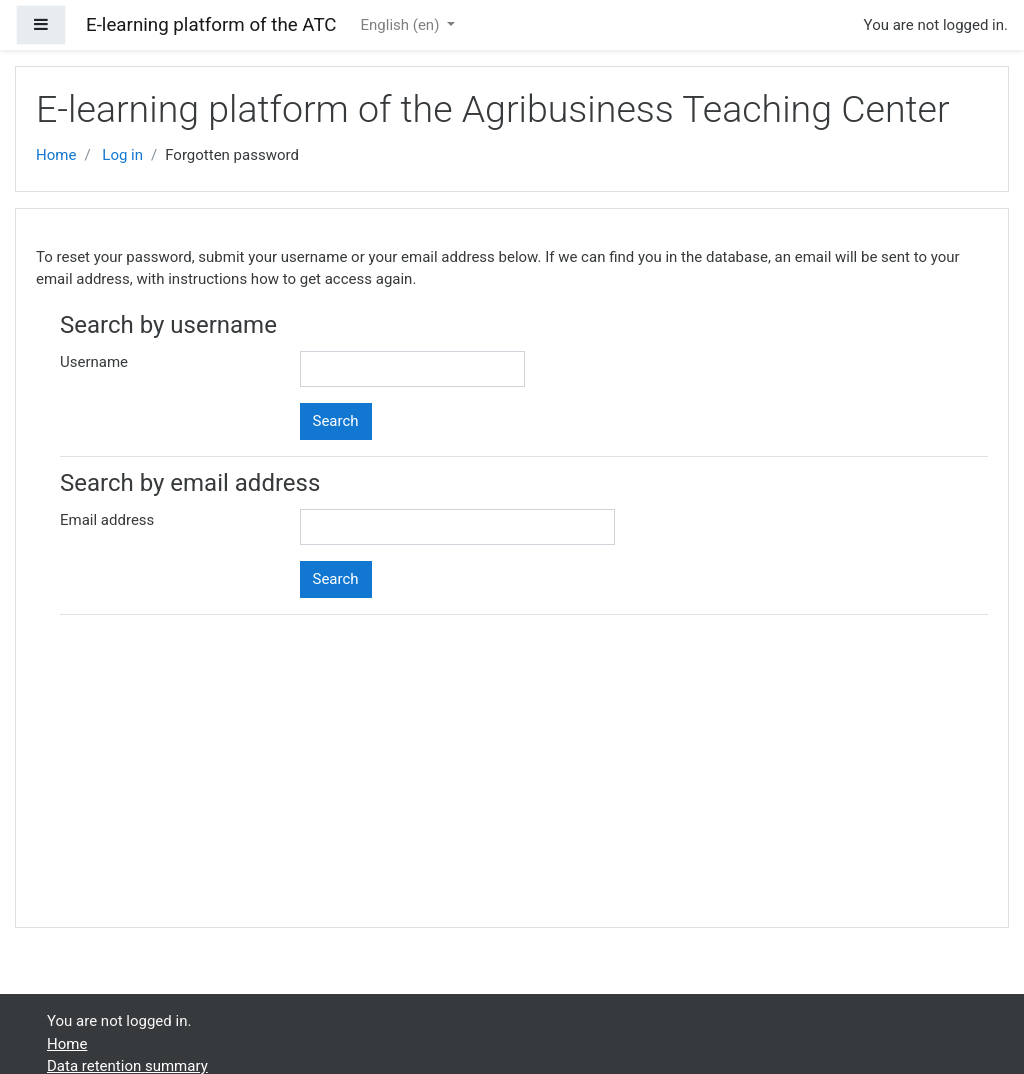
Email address (107, 520)
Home (56, 155)
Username (94, 362)
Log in (122, 155)
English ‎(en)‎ (402, 25)
